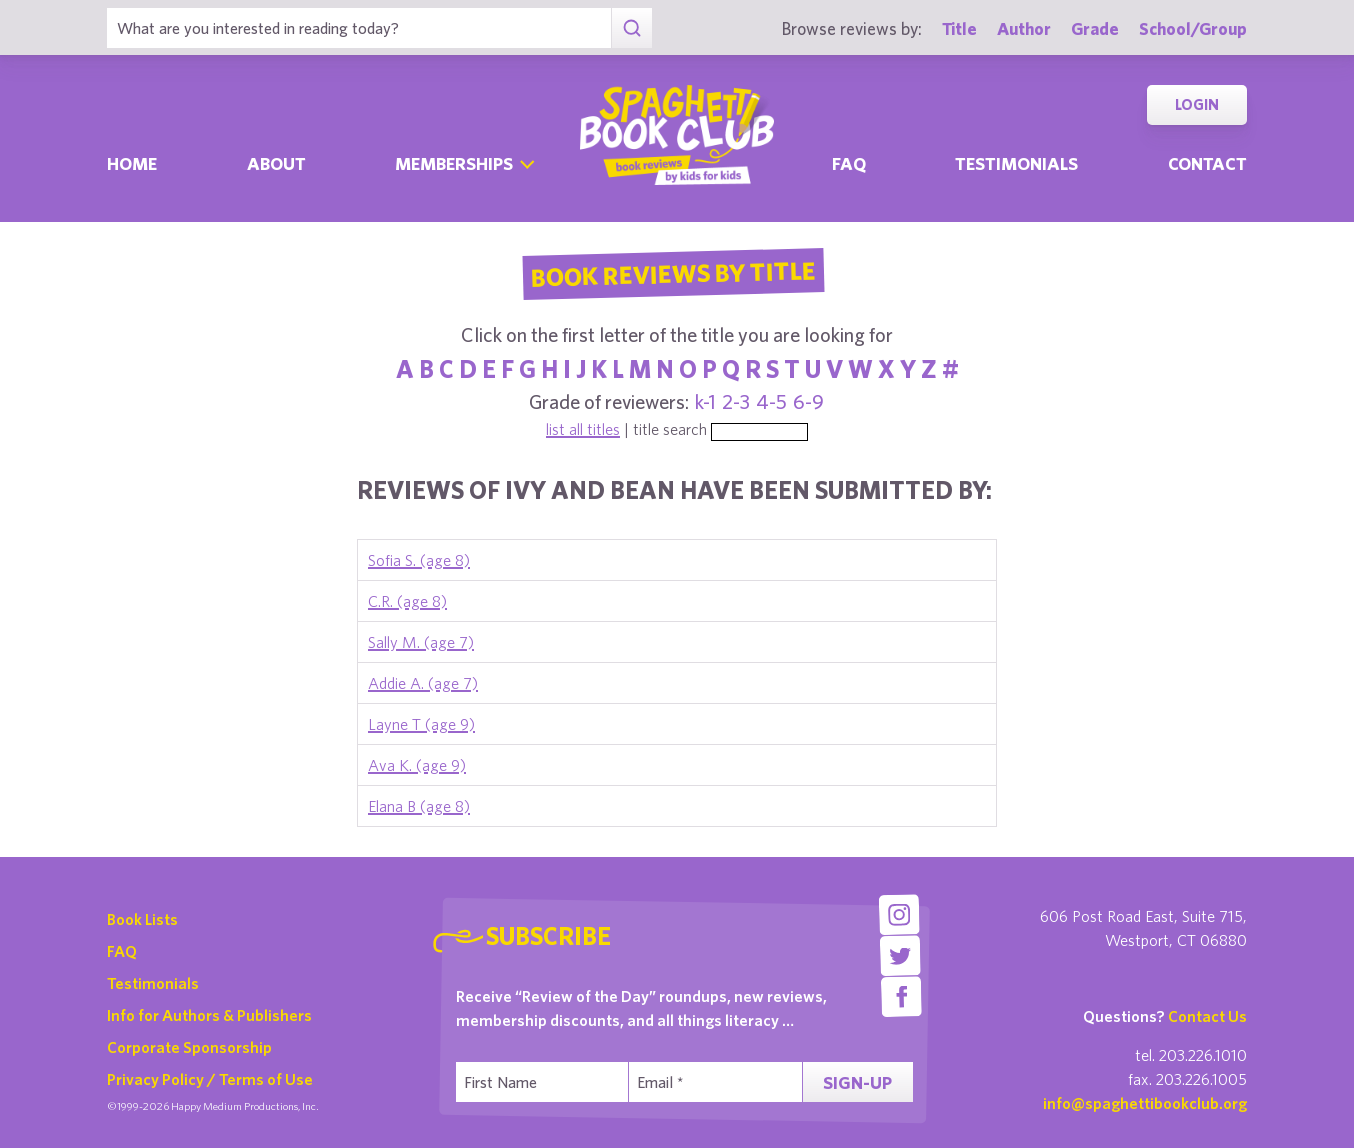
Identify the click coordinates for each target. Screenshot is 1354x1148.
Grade (1095, 28)
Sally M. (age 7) (421, 642)
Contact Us (1207, 1016)
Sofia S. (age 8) (419, 560)
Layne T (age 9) (421, 724)
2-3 (736, 401)
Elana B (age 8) (419, 806)
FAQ (122, 951)
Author (1024, 28)
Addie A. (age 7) (423, 683)
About (276, 163)
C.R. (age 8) (407, 601)
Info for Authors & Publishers (209, 1015)
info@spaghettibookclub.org (1145, 1103)
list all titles (583, 429)
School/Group (1193, 28)
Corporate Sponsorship (189, 1047)
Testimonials (1016, 163)
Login (1197, 104)
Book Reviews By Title (673, 273)
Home (132, 163)
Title (959, 28)
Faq (849, 163)
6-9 (808, 401)
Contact (1207, 163)
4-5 (771, 401)
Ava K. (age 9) (417, 765)
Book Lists (142, 919)
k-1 (705, 401)
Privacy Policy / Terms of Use (210, 1079)
